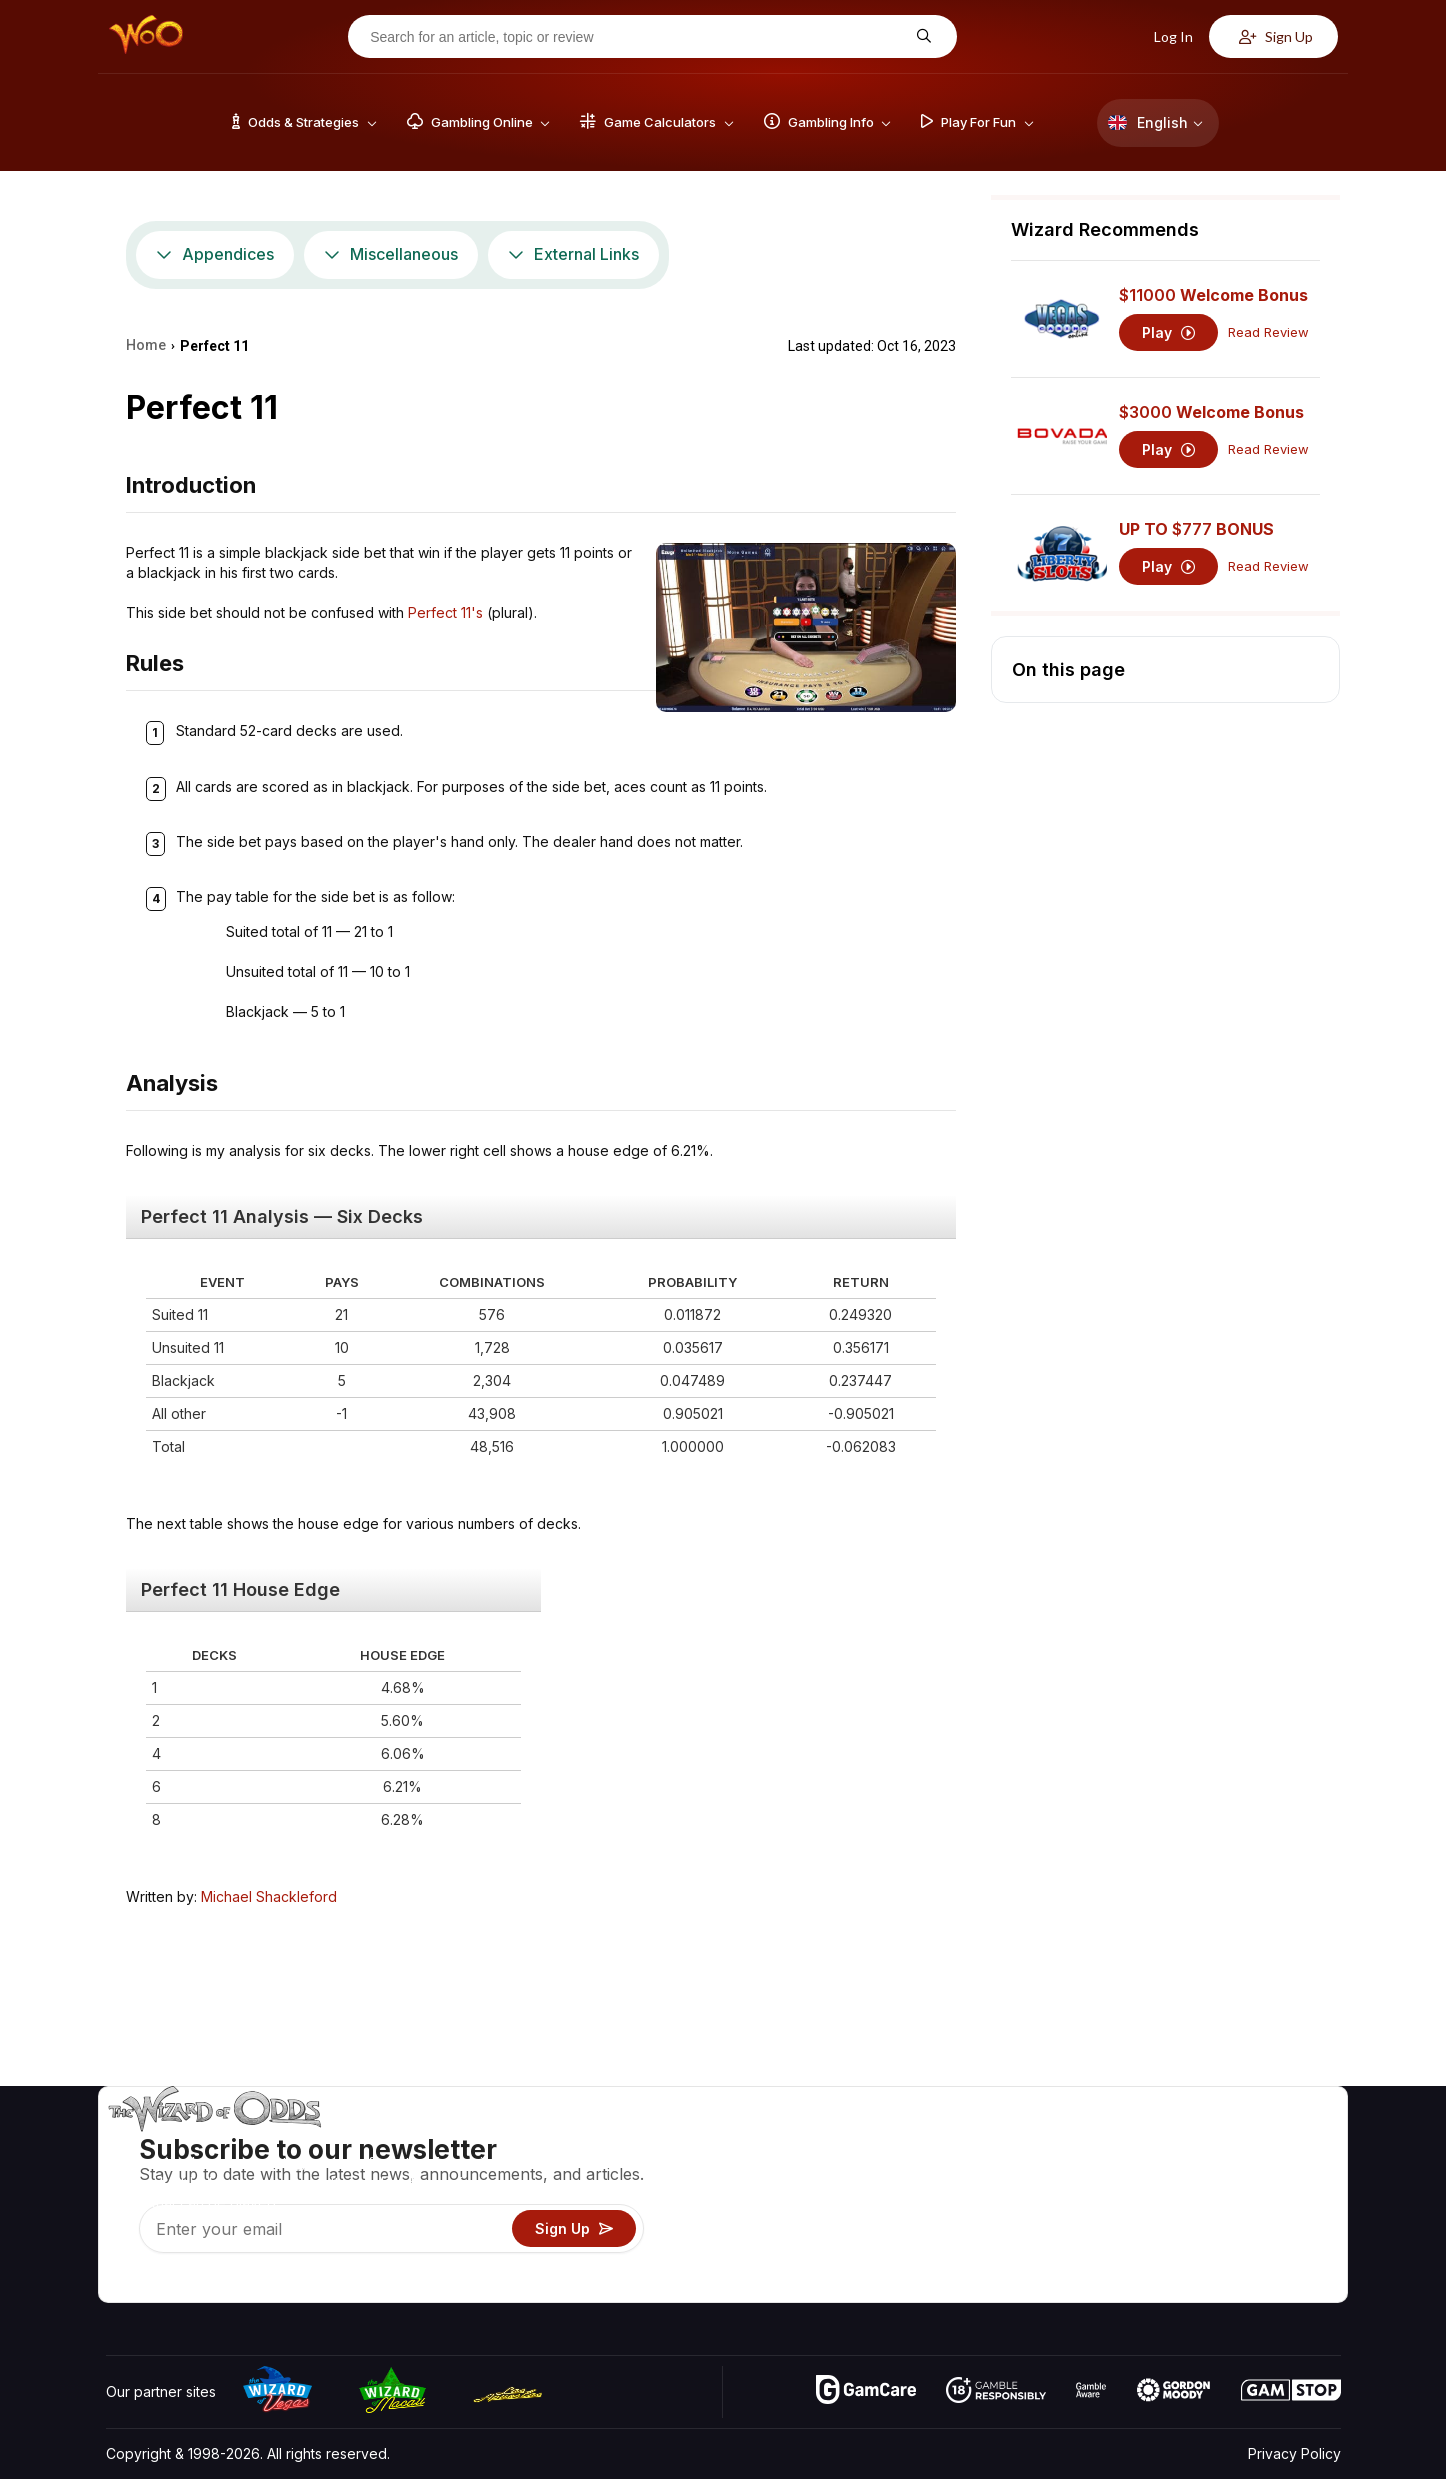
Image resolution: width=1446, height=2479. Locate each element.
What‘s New (1194, 2228)
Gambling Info (988, 2199)
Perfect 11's (445, 612)
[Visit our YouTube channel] (123, 2282)
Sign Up (1276, 36)
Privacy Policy (1294, 2453)
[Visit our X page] (167, 2282)
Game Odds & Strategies (1024, 2141)
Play (1168, 332)
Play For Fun (983, 2228)
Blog (1278, 2170)
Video (1283, 2141)
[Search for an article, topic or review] (637, 37)
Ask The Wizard (996, 2286)
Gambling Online (996, 2257)
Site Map (1292, 2199)
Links (1171, 2199)
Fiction (1284, 2228)
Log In (1162, 36)
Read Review (1268, 332)
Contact (1180, 2170)
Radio (1174, 2257)
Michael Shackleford (269, 1896)
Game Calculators (1000, 2170)
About (1174, 2141)
